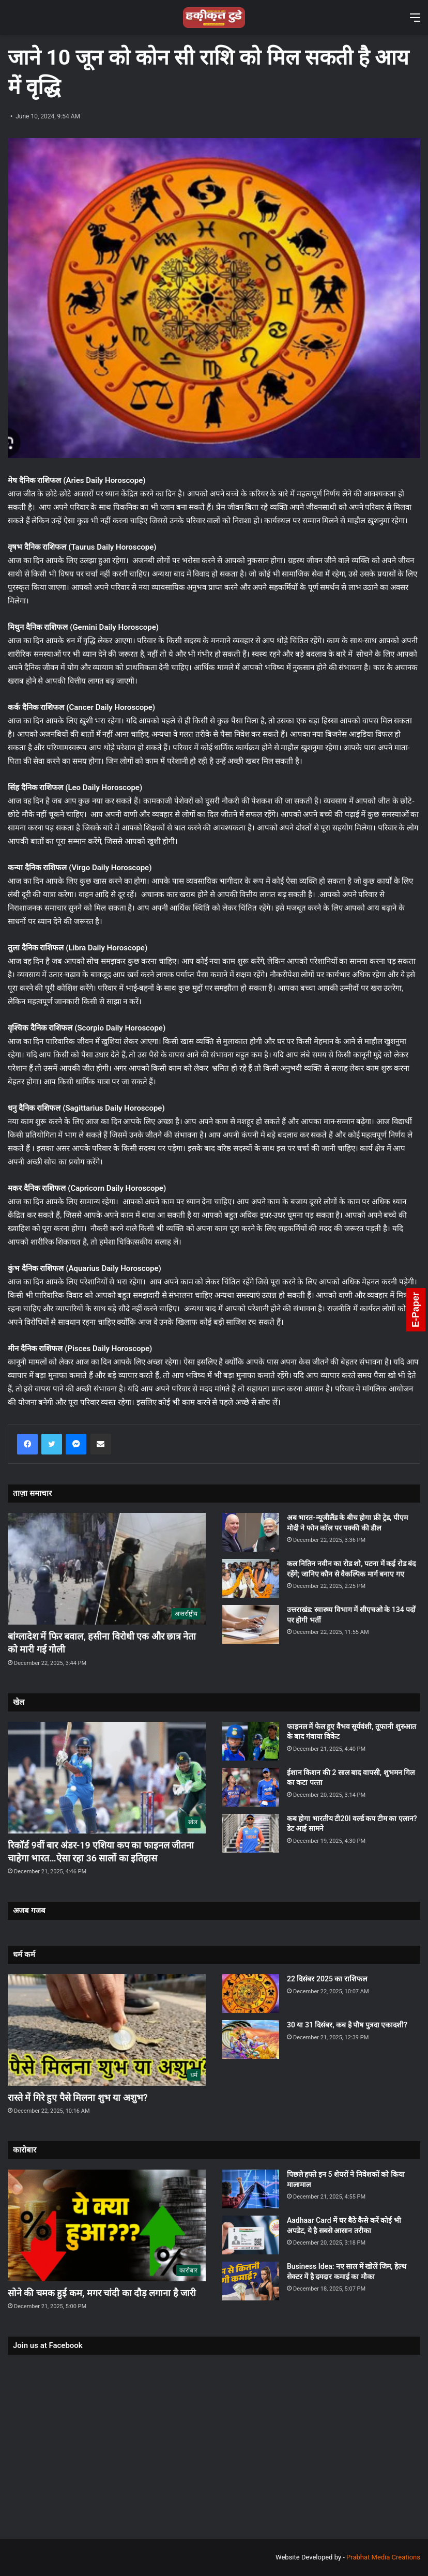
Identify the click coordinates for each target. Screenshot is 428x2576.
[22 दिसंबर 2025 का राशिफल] (250, 1993)
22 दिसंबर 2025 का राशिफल (327, 1979)
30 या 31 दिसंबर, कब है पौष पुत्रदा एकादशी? (347, 2025)
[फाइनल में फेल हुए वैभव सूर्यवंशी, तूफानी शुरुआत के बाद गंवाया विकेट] (250, 1741)
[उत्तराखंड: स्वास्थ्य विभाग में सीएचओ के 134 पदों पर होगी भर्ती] (250, 1624)
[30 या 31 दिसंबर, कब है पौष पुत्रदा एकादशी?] (250, 2039)
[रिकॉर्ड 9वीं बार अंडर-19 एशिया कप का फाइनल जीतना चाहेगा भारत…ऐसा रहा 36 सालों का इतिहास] (107, 1777)
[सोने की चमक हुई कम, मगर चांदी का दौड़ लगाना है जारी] (107, 2225)
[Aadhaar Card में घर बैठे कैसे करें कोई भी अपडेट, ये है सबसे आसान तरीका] (250, 2235)
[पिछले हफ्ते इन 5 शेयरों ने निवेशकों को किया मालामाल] (250, 2189)
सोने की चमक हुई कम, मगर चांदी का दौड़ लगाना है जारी (102, 2292)
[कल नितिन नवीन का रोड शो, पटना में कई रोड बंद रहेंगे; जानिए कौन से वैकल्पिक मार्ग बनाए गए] (250, 1578)
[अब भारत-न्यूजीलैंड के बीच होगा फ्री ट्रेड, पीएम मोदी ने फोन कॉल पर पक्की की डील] (250, 1532)
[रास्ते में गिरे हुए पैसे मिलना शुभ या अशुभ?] (107, 2030)
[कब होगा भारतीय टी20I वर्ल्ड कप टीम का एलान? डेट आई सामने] (250, 1833)
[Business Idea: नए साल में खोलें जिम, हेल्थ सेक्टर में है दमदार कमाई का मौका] (250, 2281)
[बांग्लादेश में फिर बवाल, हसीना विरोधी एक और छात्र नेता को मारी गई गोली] (107, 1569)
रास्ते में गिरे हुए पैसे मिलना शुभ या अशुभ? (78, 2097)
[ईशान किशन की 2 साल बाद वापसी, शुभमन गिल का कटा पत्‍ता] (250, 1787)
